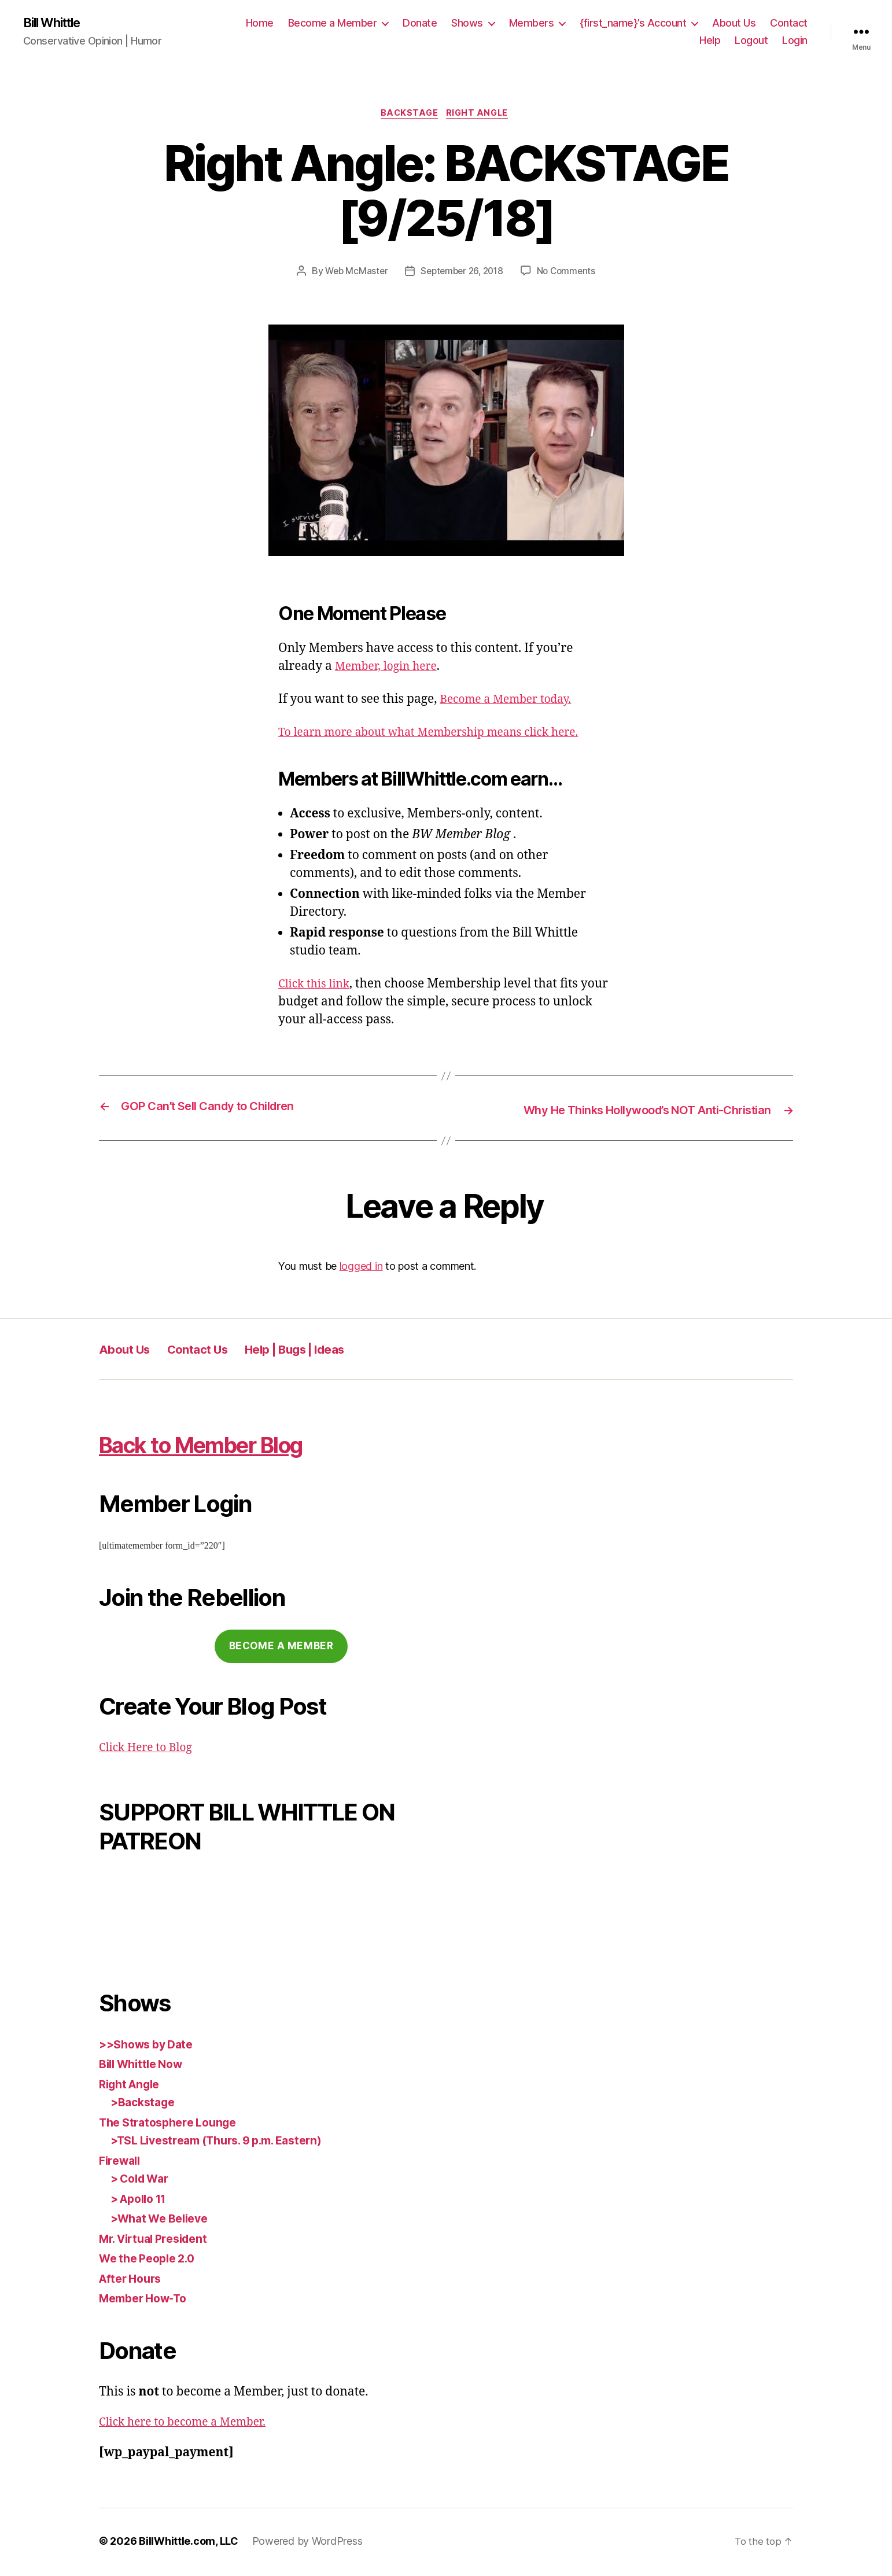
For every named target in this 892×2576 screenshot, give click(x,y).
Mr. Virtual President (158, 2240)
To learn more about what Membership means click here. (442, 735)
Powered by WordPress (307, 2543)
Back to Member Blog (232, 1445)
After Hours (133, 2280)
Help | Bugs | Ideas (327, 1351)
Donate (420, 23)
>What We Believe (163, 2220)
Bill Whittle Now (145, 2066)
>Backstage (145, 2104)
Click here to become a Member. (190, 2424)
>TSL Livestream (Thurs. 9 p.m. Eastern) (226, 2142)
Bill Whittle (56, 23)
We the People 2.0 (151, 2260)
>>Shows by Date (150, 2046)
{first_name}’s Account (633, 23)
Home (260, 23)
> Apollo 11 (142, 2200)
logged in (361, 1268)
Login (795, 41)
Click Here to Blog (150, 1749)
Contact (789, 23)
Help (709, 41)
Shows (467, 23)
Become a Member (332, 23)
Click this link (317, 987)
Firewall (122, 2162)
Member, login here (391, 669)
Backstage (408, 115)
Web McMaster (352, 274)
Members (531, 23)
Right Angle (481, 115)
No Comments (570, 274)
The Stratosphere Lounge (173, 2124)
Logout (751, 41)
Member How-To (147, 2300)
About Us (733, 23)
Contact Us (213, 1351)
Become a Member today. (512, 702)
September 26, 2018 (462, 274)
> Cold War (142, 2180)
